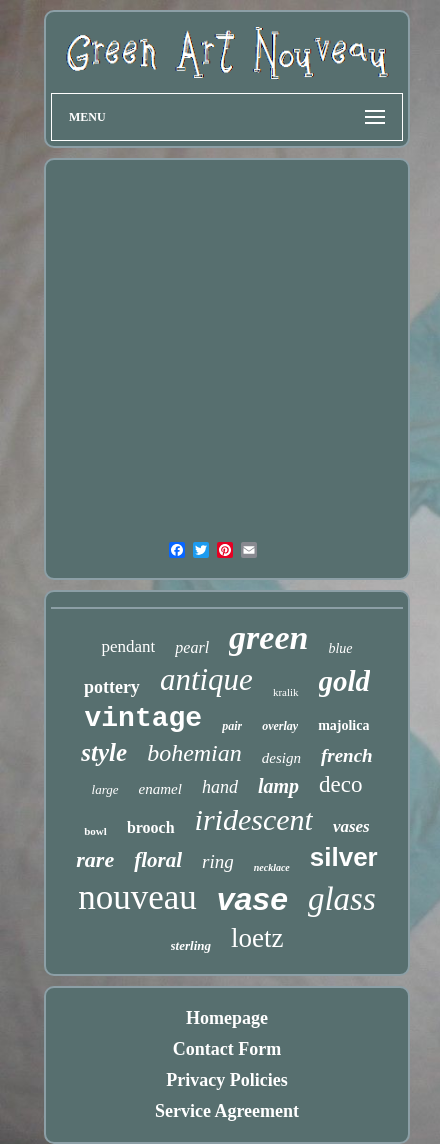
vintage (144, 718)
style (104, 752)
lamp (278, 786)
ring (218, 861)
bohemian (194, 753)
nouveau (137, 897)
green (268, 637)
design (281, 758)
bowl (95, 831)
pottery (112, 687)
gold (345, 681)
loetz (257, 938)
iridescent (254, 819)
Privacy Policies (226, 1080)
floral (158, 860)
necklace (272, 867)
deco (340, 784)
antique (206, 679)
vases (351, 826)
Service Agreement (227, 1111)
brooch (151, 827)
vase (252, 899)
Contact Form (227, 1049)
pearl (192, 647)
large (105, 789)
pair (232, 726)
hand (220, 787)
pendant (128, 646)
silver (344, 857)
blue (340, 648)
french (347, 755)
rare (95, 859)
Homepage (227, 1018)
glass (342, 899)
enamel (160, 789)
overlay (280, 726)
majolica (343, 725)
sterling (191, 945)
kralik (286, 692)
